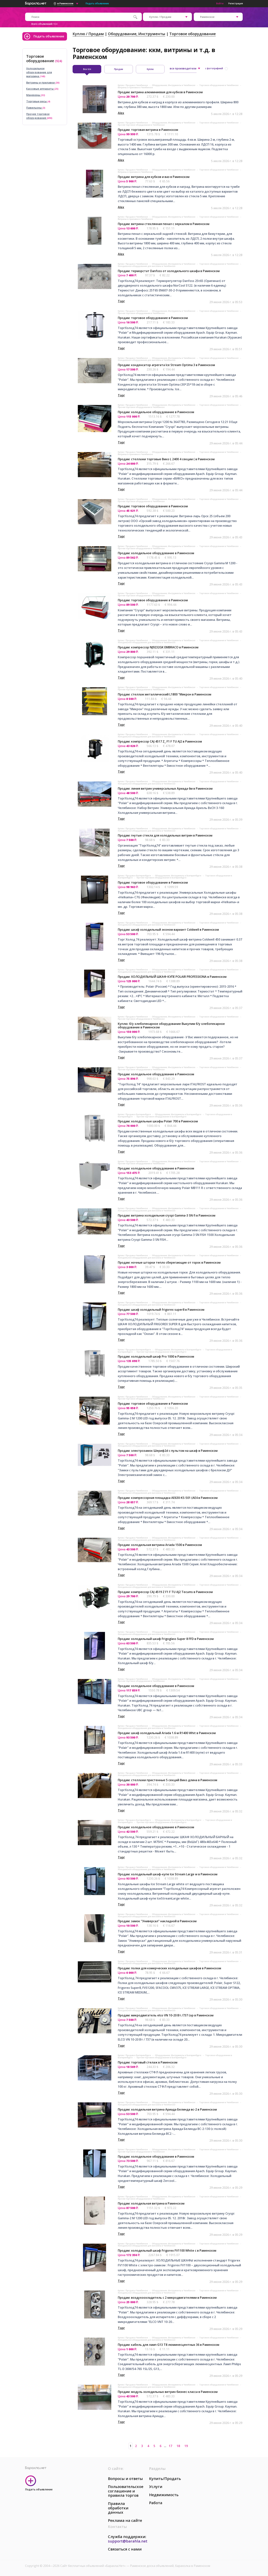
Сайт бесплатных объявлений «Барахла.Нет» (93, 2566)
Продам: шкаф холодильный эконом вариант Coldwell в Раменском (168, 930)
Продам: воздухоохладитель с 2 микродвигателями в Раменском (167, 2298)
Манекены (33, 95)
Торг (121, 301)
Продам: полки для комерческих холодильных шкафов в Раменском (169, 1968)
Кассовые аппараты (40, 88)
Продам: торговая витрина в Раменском (148, 130)
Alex (121, 113)
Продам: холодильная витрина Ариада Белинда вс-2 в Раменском (167, 2109)
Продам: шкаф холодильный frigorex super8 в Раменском (161, 1310)
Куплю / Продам (88, 33)
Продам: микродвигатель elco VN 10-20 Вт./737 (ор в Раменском (165, 2015)
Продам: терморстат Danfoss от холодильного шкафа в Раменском (169, 271)
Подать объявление (97, 3)
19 (186, 2446)
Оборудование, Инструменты (136, 33)
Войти (220, 3)
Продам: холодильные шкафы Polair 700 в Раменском (158, 1121)
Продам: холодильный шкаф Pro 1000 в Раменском (156, 1356)
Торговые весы (36, 101)
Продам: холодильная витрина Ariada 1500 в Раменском (160, 1545)
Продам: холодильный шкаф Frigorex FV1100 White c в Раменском (167, 2250)
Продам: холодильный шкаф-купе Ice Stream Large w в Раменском (167, 1874)
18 (178, 2446)
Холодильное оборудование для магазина (39, 72)
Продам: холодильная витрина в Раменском (151, 2203)
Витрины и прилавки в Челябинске (135, 87)
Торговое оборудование (192, 33)
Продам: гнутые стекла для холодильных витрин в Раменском (165, 835)
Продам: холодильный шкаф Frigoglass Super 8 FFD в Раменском (166, 1639)
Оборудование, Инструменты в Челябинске (174, 85)
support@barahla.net (127, 2541)
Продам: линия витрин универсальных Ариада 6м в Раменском (165, 788)
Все (87, 69)
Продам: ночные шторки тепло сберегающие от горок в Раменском (169, 1262)
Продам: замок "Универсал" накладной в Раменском (157, 1921)
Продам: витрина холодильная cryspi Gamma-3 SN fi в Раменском (166, 1215)
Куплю (150, 69)
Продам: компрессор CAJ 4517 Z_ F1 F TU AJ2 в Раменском (160, 741)
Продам (118, 69)
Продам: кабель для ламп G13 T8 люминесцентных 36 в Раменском (168, 2345)
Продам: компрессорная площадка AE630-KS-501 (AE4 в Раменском (168, 1498)
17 (170, 2446)
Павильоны (34, 107)
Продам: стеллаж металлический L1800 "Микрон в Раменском (164, 694)
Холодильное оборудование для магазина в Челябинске (146, 266)
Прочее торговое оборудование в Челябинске (141, 125)
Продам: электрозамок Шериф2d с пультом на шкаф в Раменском (168, 1451)
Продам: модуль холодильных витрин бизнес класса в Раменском (168, 2392)
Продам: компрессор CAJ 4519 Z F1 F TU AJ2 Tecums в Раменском (165, 1592)
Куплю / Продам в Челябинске (133, 85)
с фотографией (214, 68)
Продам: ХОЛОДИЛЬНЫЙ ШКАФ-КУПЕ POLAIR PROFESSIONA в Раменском (172, 977)
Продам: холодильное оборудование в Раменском (156, 412)
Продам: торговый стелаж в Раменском (147, 2062)
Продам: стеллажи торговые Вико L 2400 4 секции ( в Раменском (166, 459)
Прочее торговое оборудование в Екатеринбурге (161, 877)
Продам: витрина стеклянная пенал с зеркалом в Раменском (163, 224)
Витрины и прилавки (40, 82)
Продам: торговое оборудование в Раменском (153, 318)
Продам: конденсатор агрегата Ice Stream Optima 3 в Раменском (166, 365)
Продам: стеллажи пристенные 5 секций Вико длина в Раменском (167, 1780)
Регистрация (235, 3)
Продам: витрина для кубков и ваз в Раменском (153, 177)
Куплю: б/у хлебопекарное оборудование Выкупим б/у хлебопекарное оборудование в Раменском (171, 1025)
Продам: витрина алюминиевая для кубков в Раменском (160, 92)
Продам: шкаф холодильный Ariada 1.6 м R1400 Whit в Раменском (167, 1733)
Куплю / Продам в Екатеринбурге (134, 875)
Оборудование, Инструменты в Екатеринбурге (178, 875)
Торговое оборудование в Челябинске (219, 85)
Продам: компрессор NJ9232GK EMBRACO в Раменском (158, 647)
